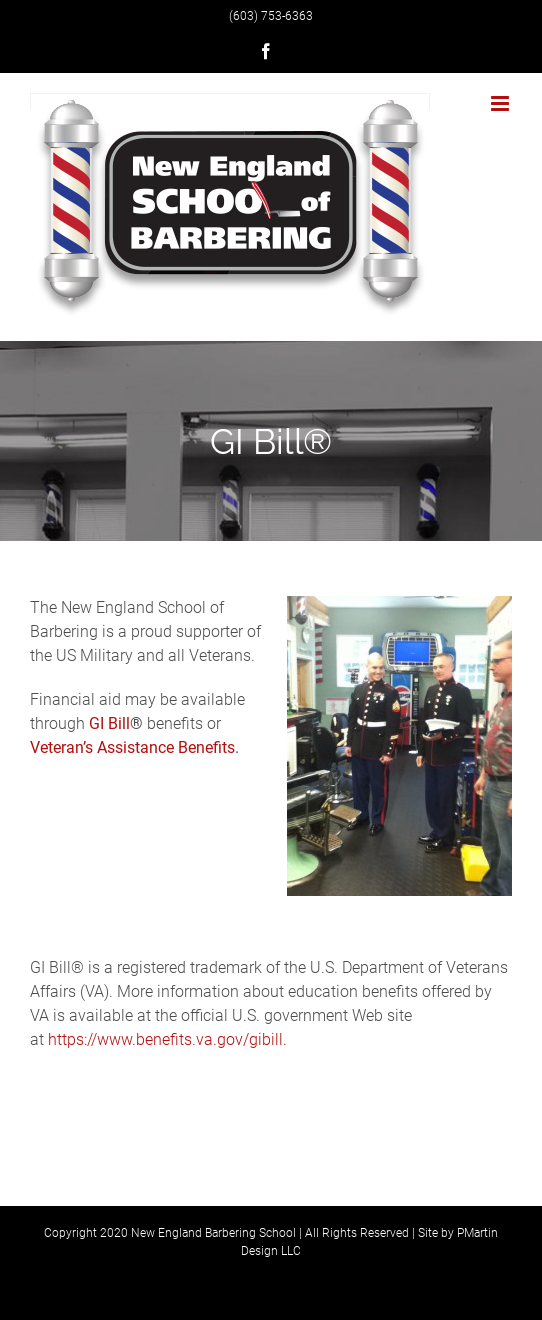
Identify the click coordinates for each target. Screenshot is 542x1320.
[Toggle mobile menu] (501, 103)
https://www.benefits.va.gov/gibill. (167, 1039)
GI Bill (109, 723)
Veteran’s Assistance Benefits (132, 747)
